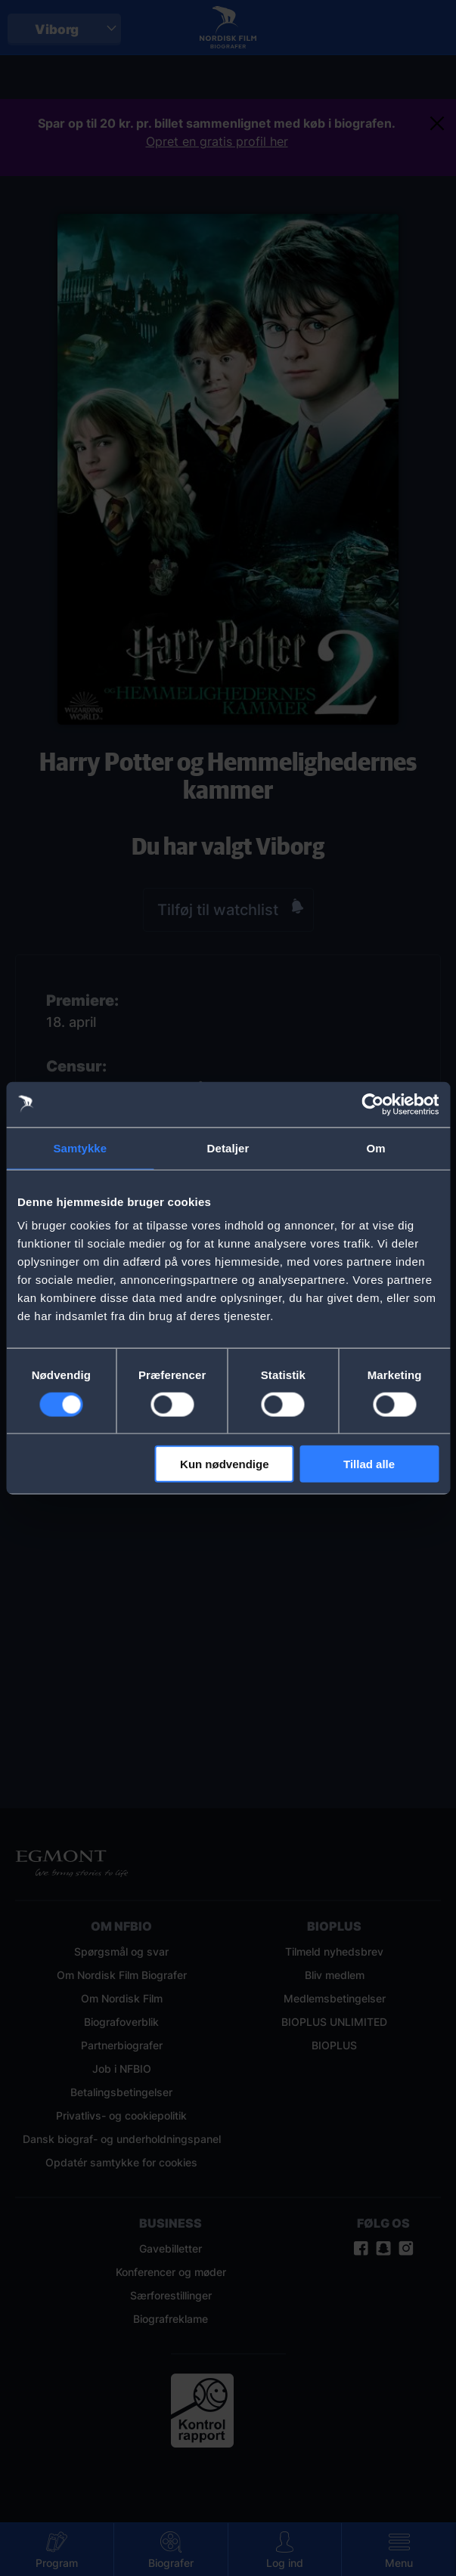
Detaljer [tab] (228, 1147)
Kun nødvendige (224, 1464)
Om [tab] (376, 1147)
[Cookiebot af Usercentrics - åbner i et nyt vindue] (372, 1104)
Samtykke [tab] (80, 1147)
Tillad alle (369, 1464)
